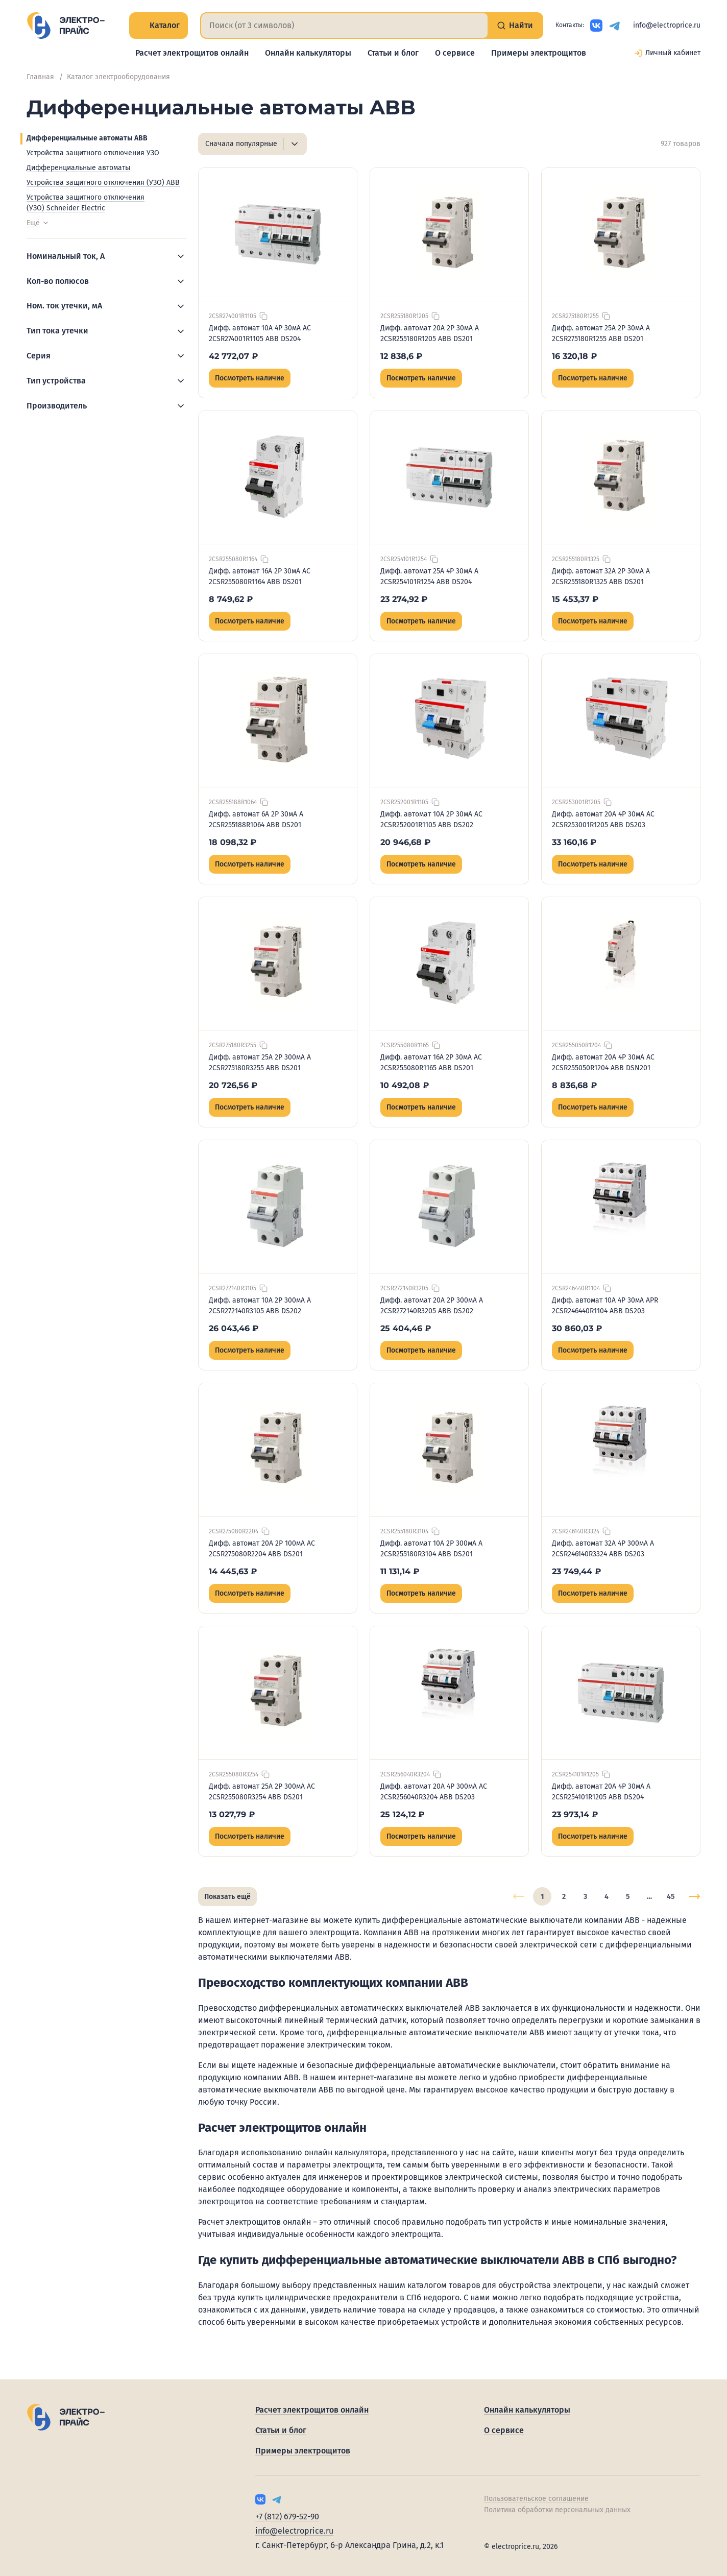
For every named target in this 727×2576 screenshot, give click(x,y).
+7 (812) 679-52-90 (287, 2516)
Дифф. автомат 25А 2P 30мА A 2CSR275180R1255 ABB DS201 (601, 333)
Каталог (158, 25)
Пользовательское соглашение (536, 2498)
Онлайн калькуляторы (308, 53)
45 (671, 1896)
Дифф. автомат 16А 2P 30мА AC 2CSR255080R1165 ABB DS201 (431, 1062)
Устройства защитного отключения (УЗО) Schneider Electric (85, 202)
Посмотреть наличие (249, 378)
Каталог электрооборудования (118, 77)
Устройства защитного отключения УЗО (93, 153)
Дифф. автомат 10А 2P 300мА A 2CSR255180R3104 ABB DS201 (431, 1548)
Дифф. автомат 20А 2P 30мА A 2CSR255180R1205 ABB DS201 (429, 333)
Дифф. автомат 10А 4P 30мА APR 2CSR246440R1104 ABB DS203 (605, 1305)
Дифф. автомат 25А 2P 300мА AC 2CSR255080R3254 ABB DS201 (262, 1791)
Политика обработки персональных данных (557, 2510)
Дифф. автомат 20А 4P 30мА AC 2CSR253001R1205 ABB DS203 (603, 819)
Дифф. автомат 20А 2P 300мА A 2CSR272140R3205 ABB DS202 (431, 1305)
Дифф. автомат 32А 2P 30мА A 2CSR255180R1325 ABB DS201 (601, 576)
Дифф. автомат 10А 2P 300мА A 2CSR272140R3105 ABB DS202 (260, 1305)
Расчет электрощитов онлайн (192, 53)
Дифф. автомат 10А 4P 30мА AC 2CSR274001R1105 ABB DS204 (260, 333)
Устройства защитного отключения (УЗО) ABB (103, 182)
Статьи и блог (393, 53)
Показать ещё (227, 1896)
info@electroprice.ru (666, 25)
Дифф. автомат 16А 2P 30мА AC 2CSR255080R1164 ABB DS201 (259, 576)
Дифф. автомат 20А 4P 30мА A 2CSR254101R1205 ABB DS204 (601, 1791)
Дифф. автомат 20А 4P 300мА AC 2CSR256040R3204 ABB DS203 (433, 1791)
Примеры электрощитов (538, 53)
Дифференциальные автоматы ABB (87, 138)
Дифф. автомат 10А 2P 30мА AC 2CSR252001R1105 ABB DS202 (431, 819)
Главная (40, 77)
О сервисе (455, 53)
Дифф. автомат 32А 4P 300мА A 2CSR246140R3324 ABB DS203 (603, 1548)
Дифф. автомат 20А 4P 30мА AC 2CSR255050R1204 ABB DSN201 (603, 1062)
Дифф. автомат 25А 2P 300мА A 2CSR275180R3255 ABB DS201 (260, 1062)
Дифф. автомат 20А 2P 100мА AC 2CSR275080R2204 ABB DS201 (262, 1548)
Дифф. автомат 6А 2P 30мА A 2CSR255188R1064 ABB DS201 (256, 819)
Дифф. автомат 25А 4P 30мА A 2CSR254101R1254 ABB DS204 (429, 576)
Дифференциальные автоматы (78, 167)
